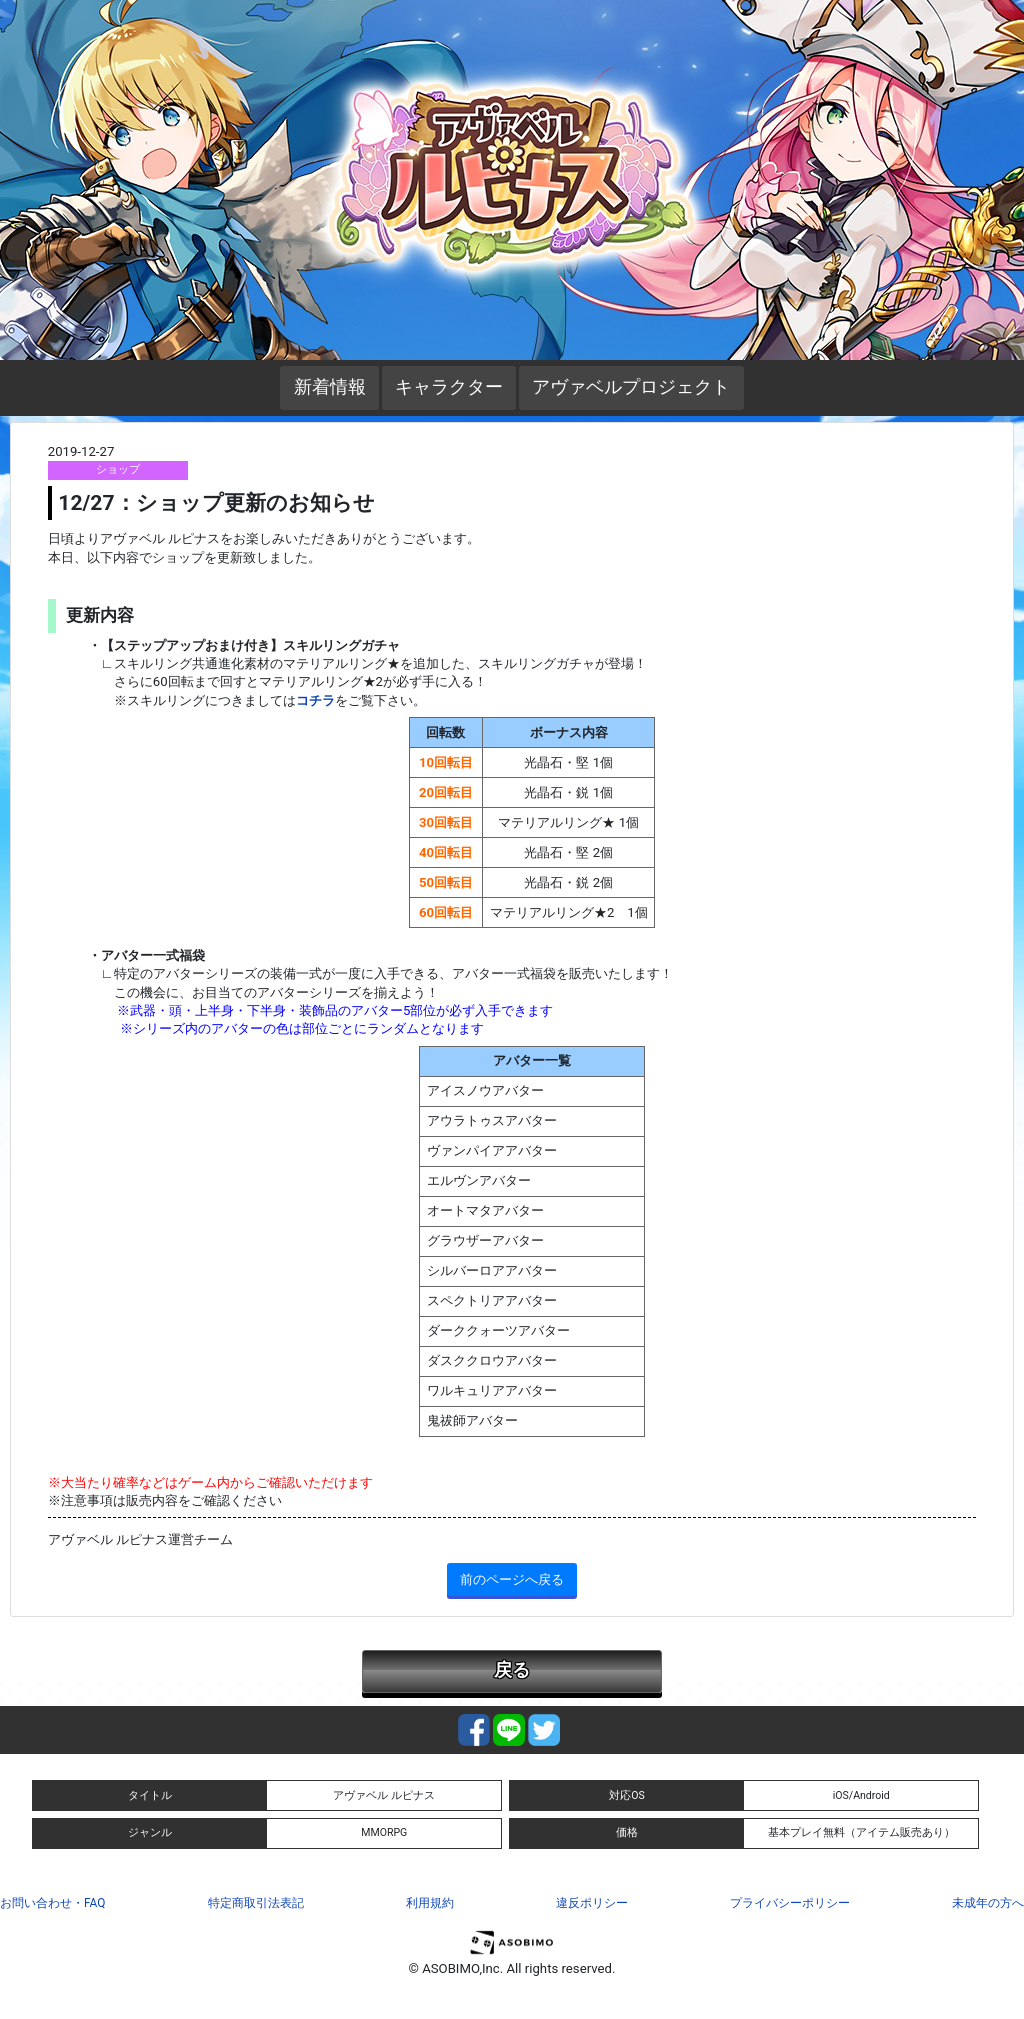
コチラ (315, 700)
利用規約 (430, 1903)
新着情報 (330, 387)
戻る (512, 1670)
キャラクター (449, 387)
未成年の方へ (988, 1903)
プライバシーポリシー (790, 1903)
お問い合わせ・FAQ (52, 1903)
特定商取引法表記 (256, 1903)
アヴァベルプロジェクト (631, 387)
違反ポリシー (592, 1903)
